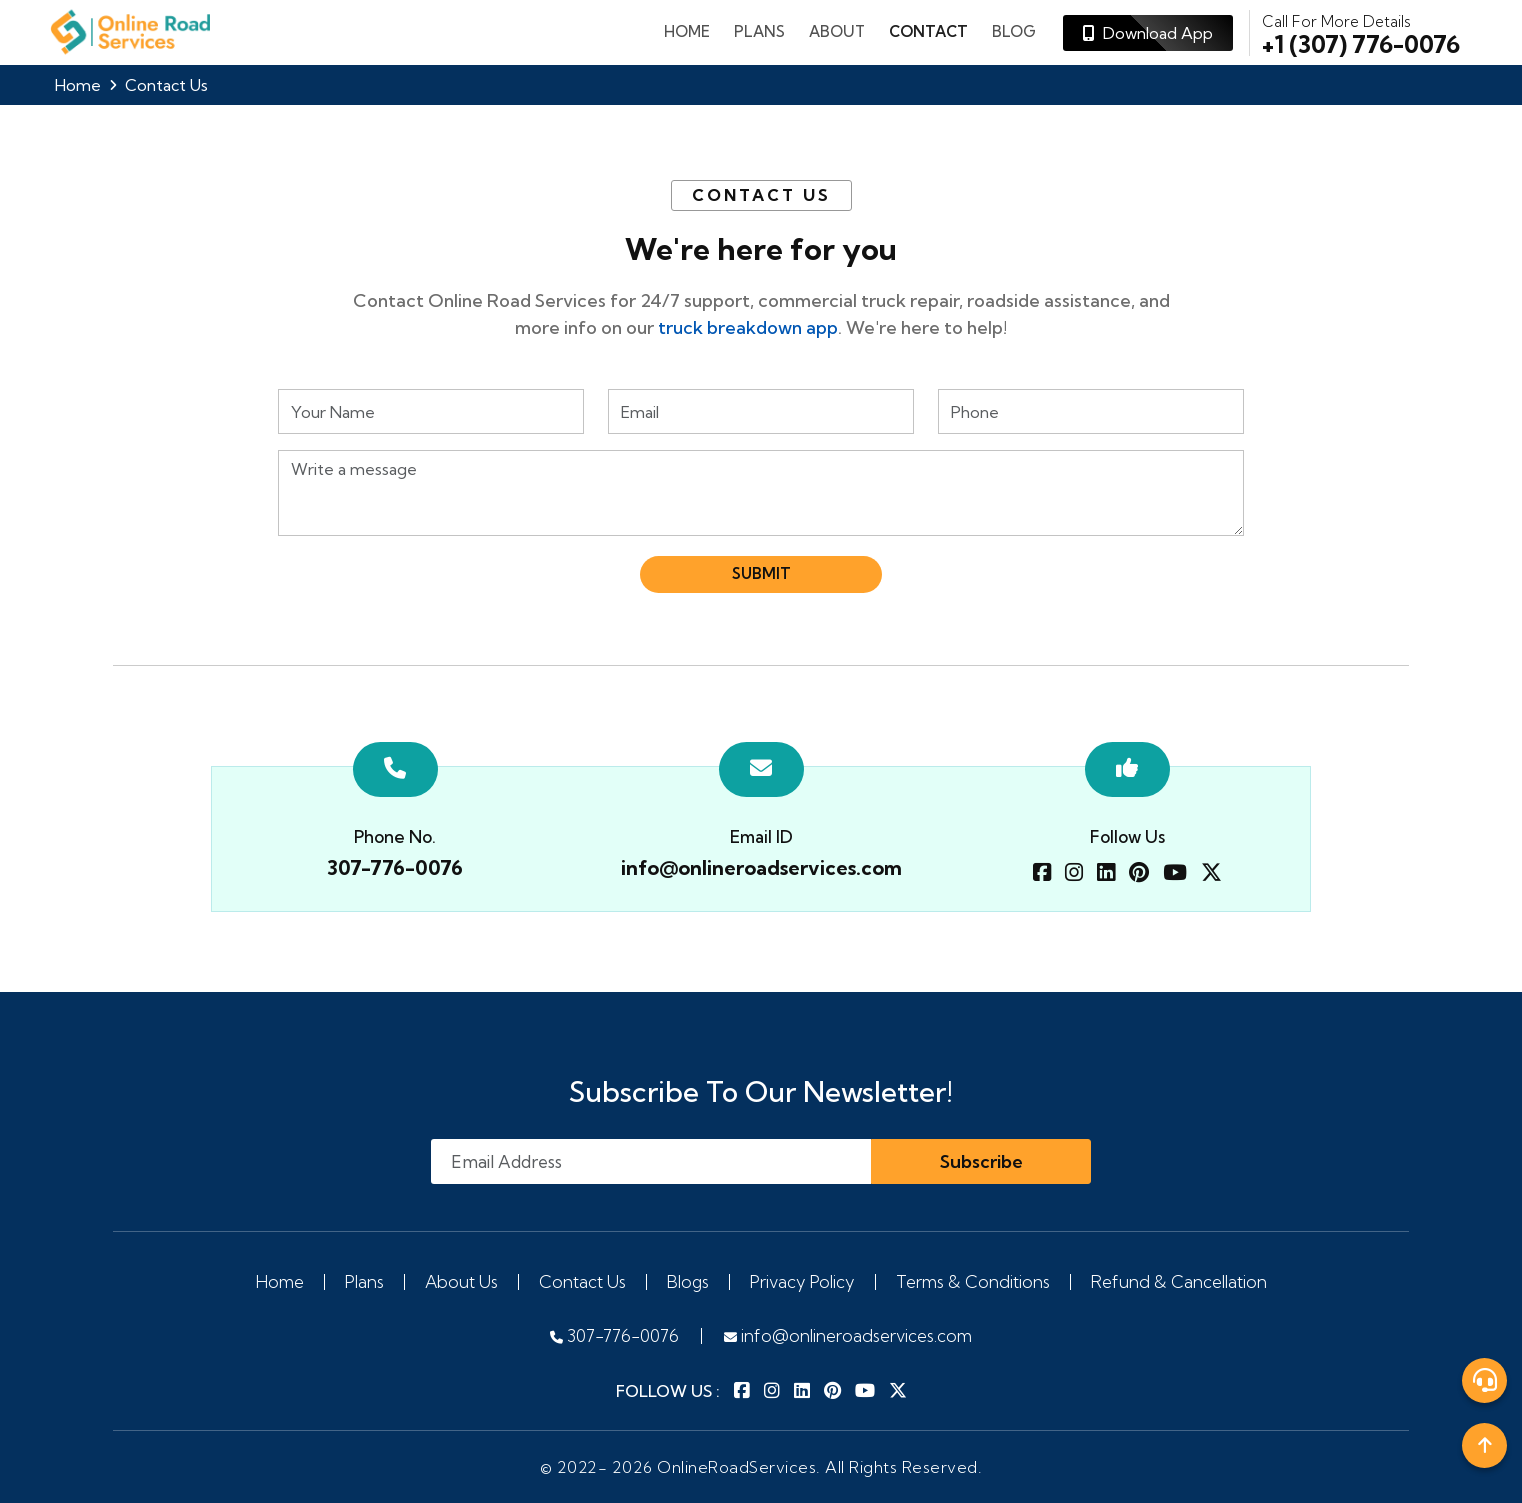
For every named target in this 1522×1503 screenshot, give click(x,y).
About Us (461, 1281)
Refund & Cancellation (1179, 1281)
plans (759, 31)
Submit (761, 573)
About (837, 31)
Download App (1148, 33)
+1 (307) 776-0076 (1361, 33)
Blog (1014, 31)
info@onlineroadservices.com (761, 867)
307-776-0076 (395, 867)
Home (687, 31)
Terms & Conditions (973, 1281)
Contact (928, 31)
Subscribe (981, 1161)
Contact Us (582, 1281)
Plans (364, 1281)
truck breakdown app (748, 327)
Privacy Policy (802, 1281)
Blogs (688, 1281)
